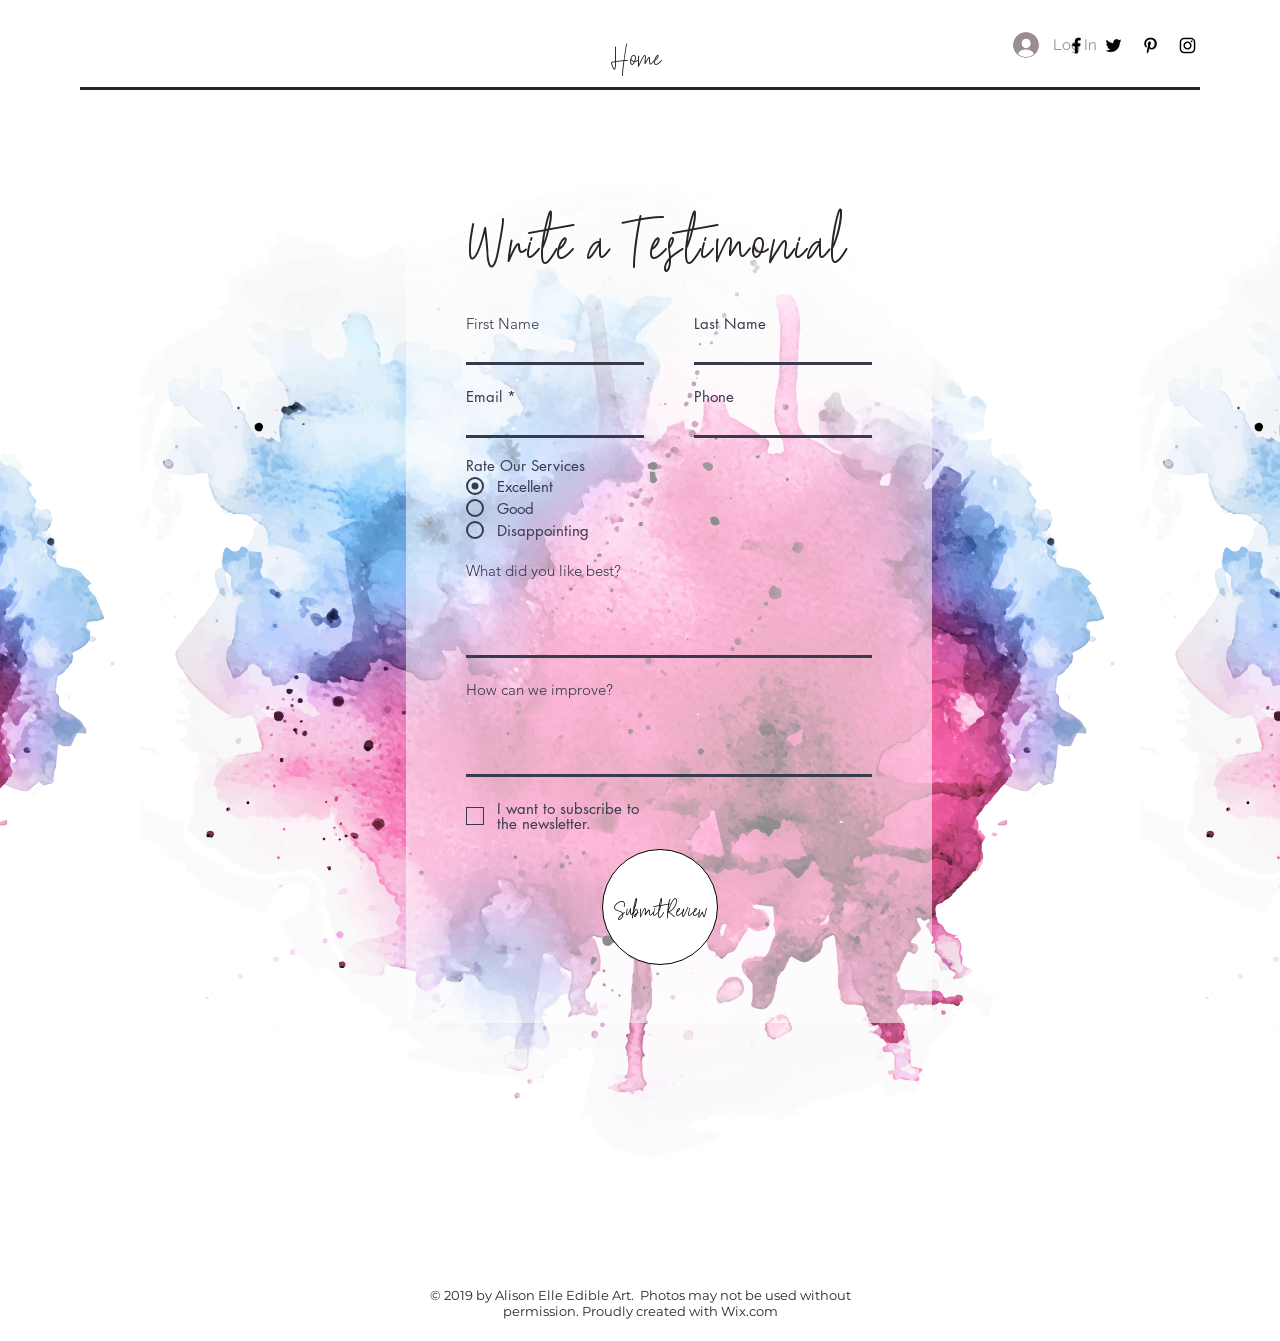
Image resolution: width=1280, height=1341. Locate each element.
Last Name (730, 323)
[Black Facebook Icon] (1076, 45)
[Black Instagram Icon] (1187, 45)
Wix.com (749, 1311)
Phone (714, 396)
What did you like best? (543, 570)
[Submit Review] (660, 907)
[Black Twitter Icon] (1113, 45)
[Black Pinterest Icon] (1150, 45)
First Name (502, 323)
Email (484, 396)
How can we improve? (539, 689)
